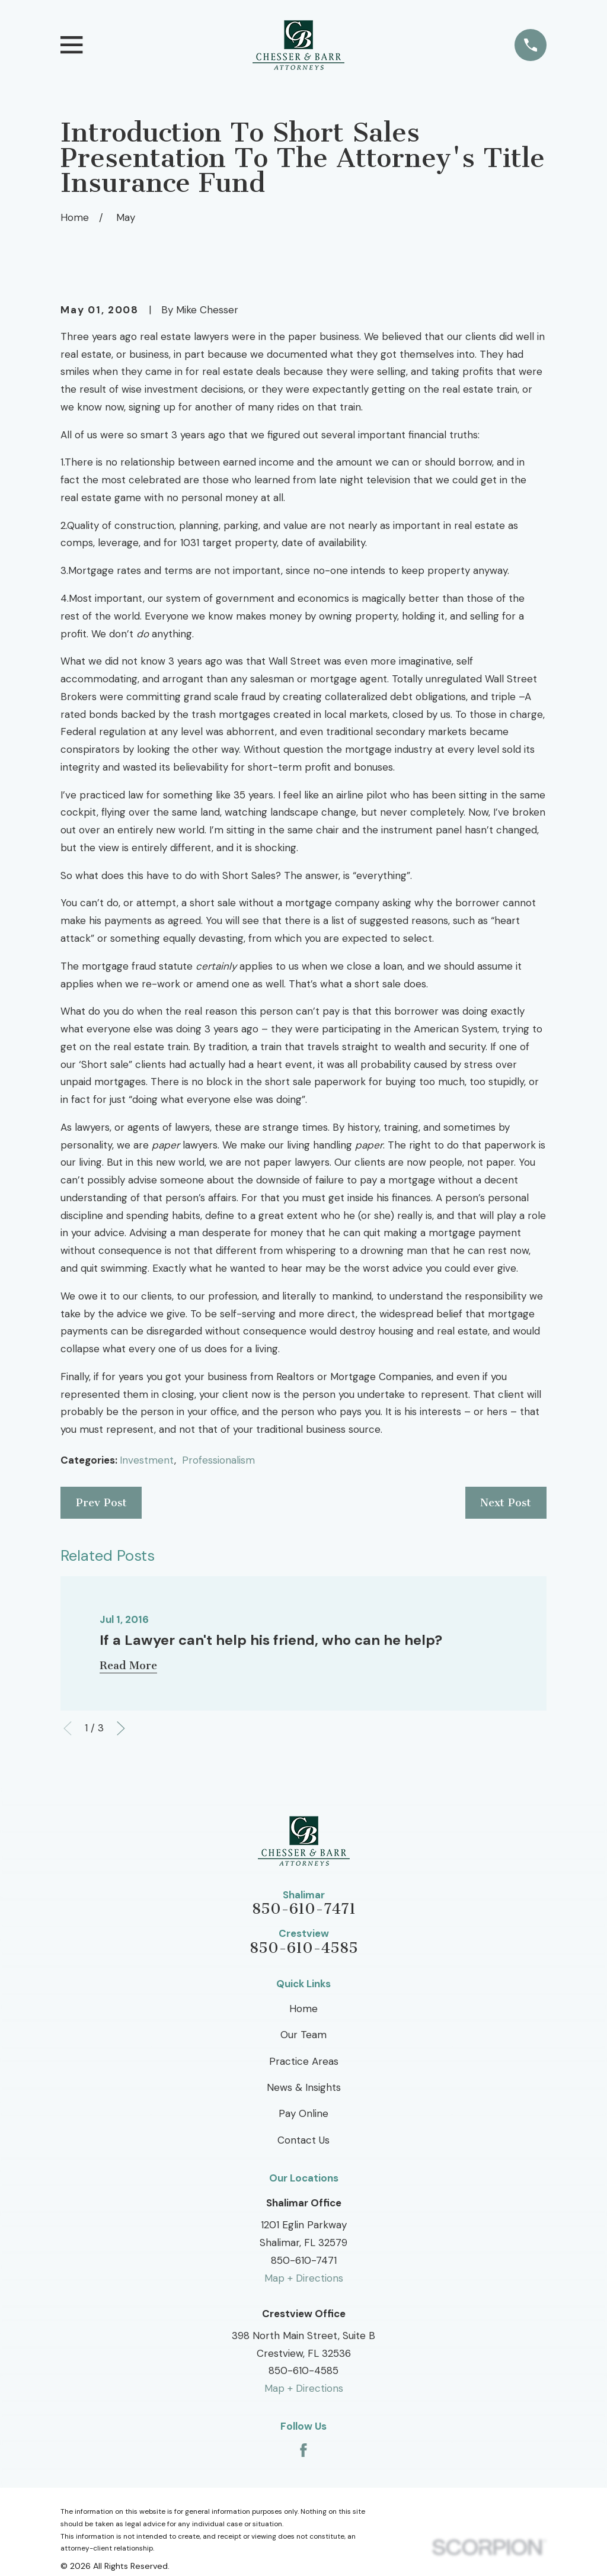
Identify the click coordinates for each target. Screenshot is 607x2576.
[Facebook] (303, 2450)
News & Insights (304, 2087)
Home (303, 2008)
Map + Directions (303, 2278)
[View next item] (121, 1728)
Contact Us (303, 2140)
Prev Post (101, 1502)
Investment (147, 1460)
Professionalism (218, 1460)
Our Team (303, 2034)
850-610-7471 (304, 1909)
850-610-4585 (304, 1948)
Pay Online (303, 2113)
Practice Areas (303, 2061)
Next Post (505, 1502)
